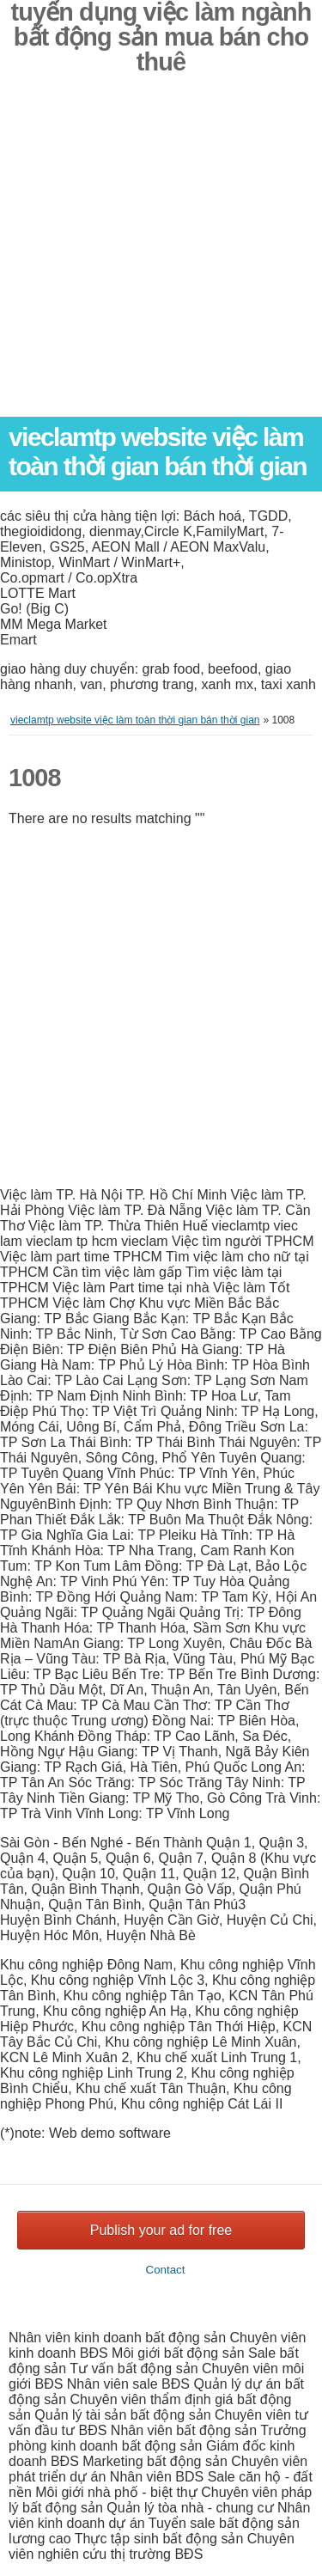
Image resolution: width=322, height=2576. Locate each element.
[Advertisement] (161, 256)
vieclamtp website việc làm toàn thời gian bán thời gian (158, 451)
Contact (165, 2269)
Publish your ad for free (161, 2230)
